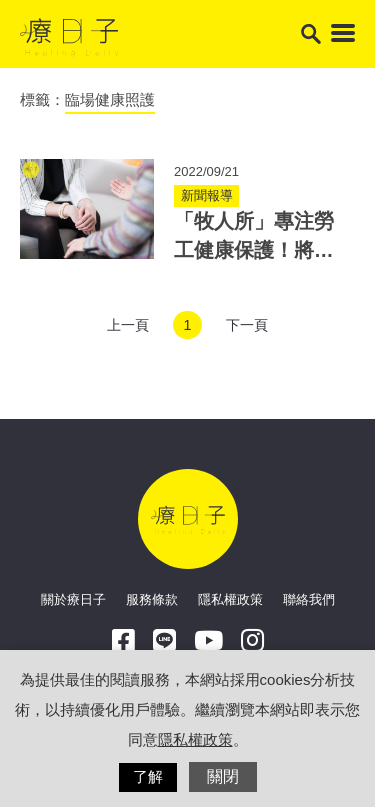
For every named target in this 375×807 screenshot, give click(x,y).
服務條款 (152, 599)
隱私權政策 (230, 599)
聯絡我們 (309, 599)
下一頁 (247, 325)
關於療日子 (73, 599)
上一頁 (128, 325)
